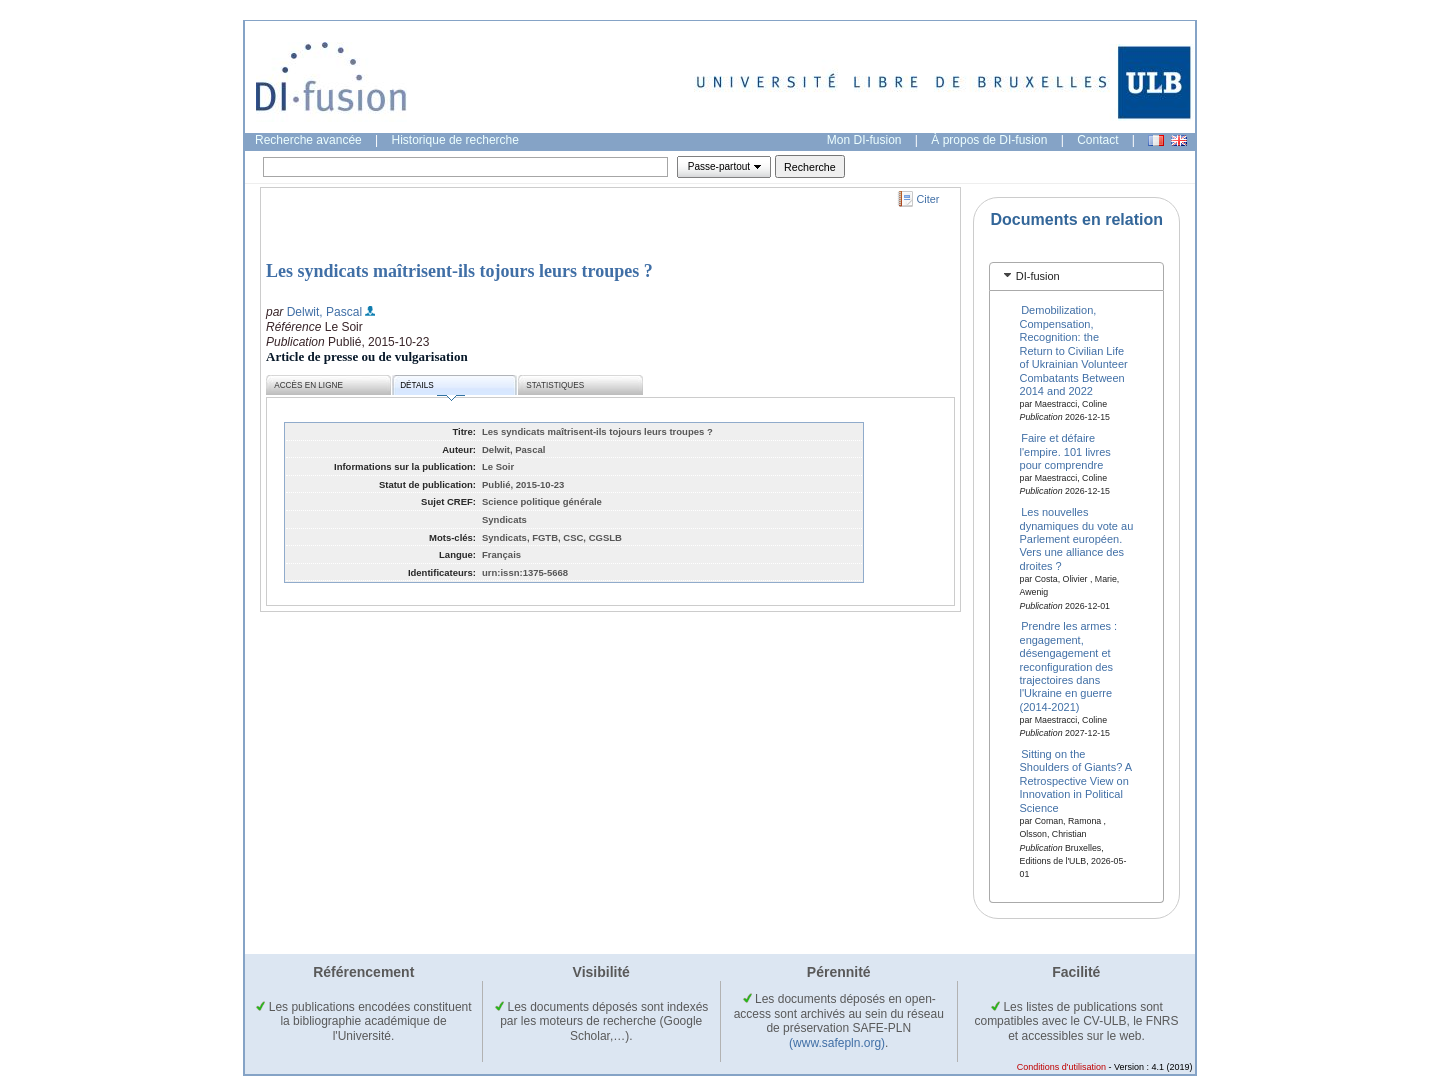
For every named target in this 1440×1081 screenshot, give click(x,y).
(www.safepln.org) (837, 1043)
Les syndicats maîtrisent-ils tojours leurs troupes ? (459, 271)
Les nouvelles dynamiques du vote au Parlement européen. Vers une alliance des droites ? (1077, 539)
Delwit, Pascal (324, 312)
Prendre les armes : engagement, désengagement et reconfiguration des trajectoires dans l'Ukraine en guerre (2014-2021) (1069, 666)
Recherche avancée (308, 140)
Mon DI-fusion (864, 140)
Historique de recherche (455, 140)
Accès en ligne (308, 385)
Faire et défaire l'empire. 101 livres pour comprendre (1065, 451)
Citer (928, 199)
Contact (1097, 140)
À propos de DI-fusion (989, 140)
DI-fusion (1038, 276)
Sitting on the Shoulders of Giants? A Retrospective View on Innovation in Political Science (1076, 781)
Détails (432, 388)
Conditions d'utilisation (1061, 1067)
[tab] (1076, 276)
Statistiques (555, 385)
